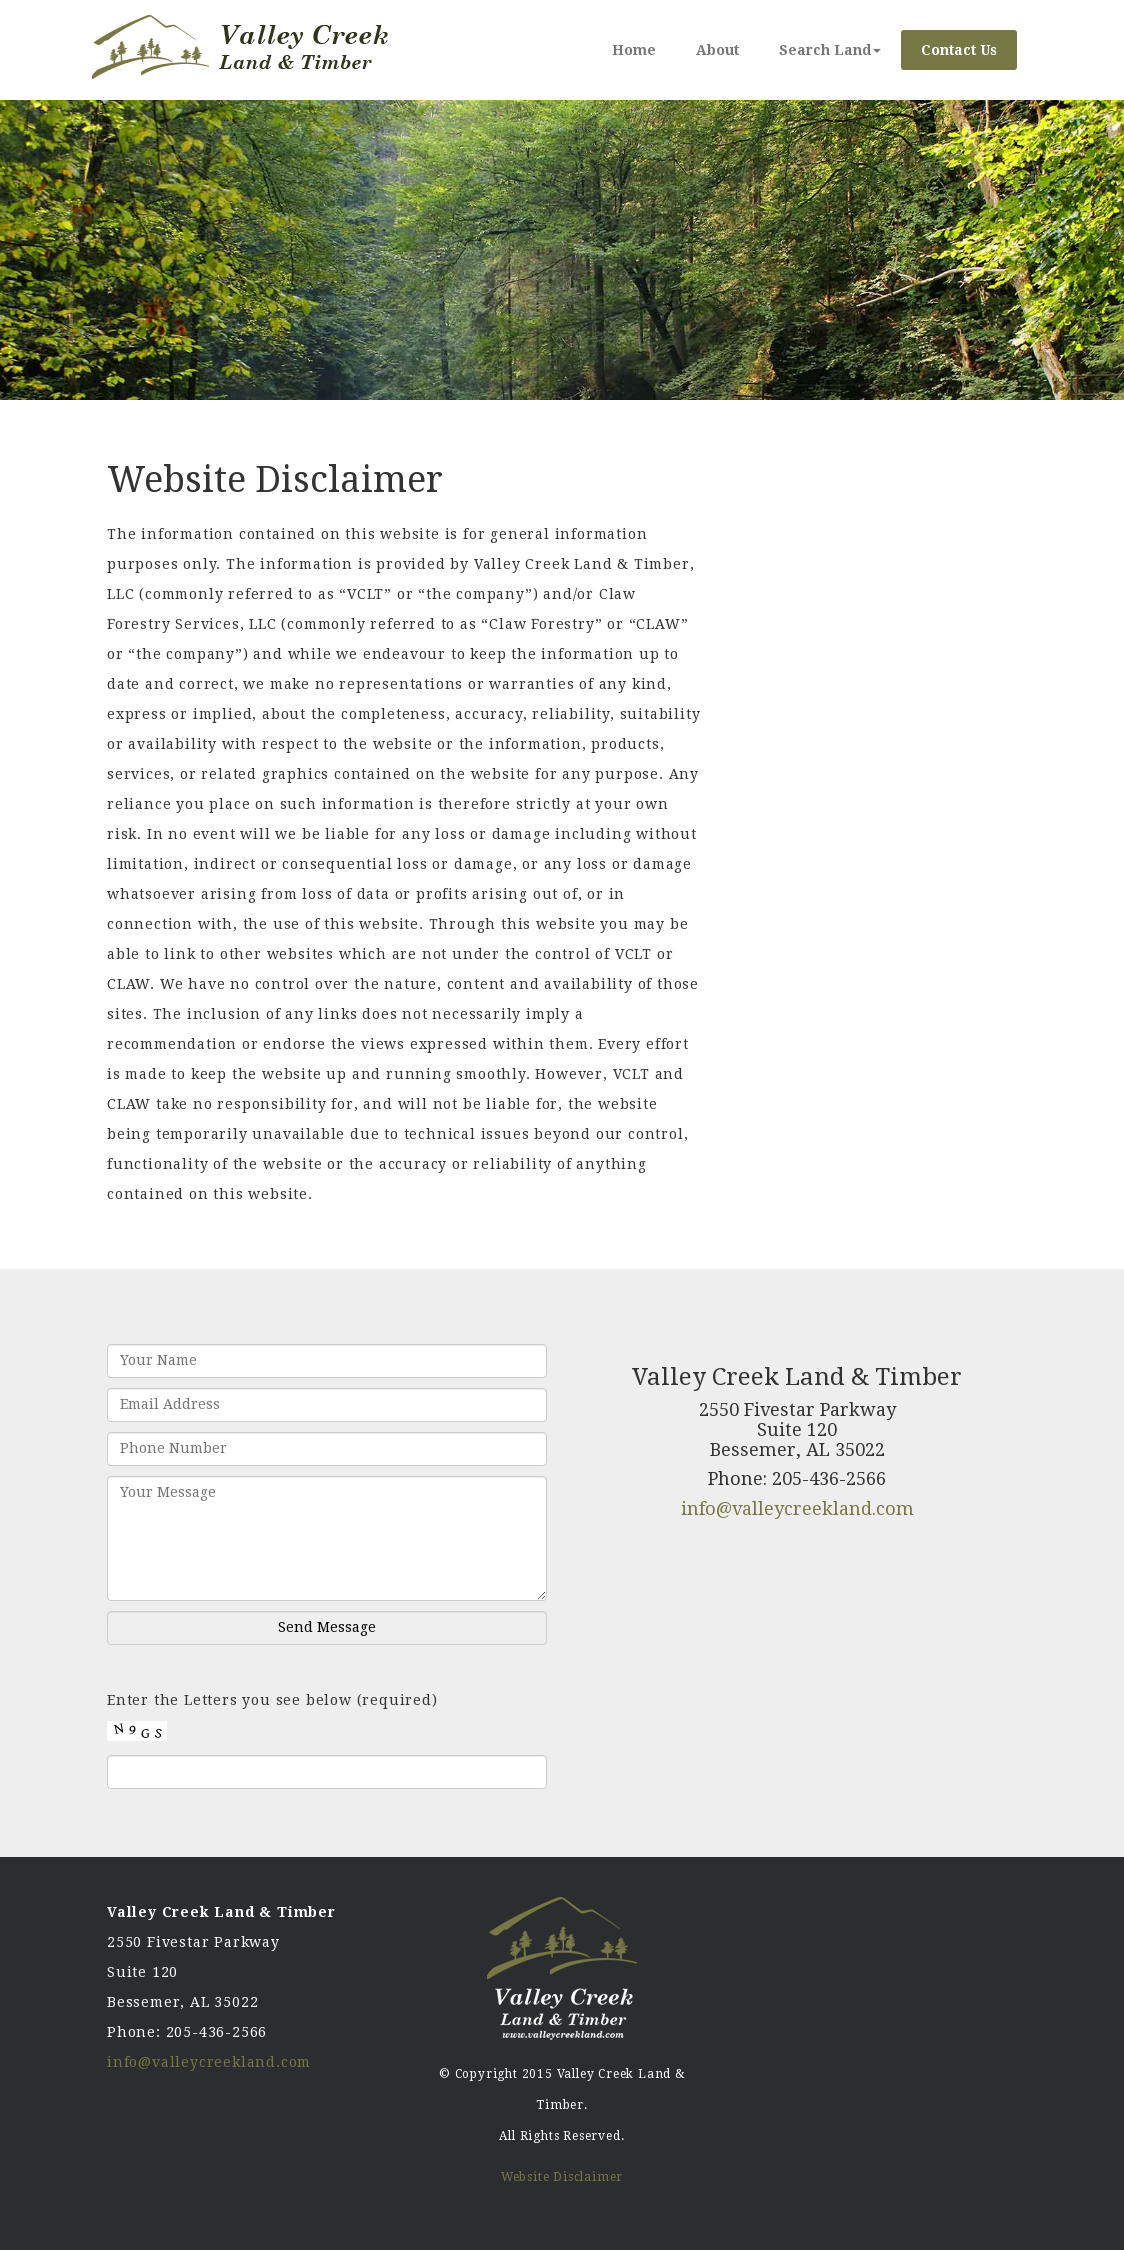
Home (634, 50)
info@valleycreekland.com (797, 1508)
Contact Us (959, 50)
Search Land (830, 50)
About (717, 50)
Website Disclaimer (562, 2177)
